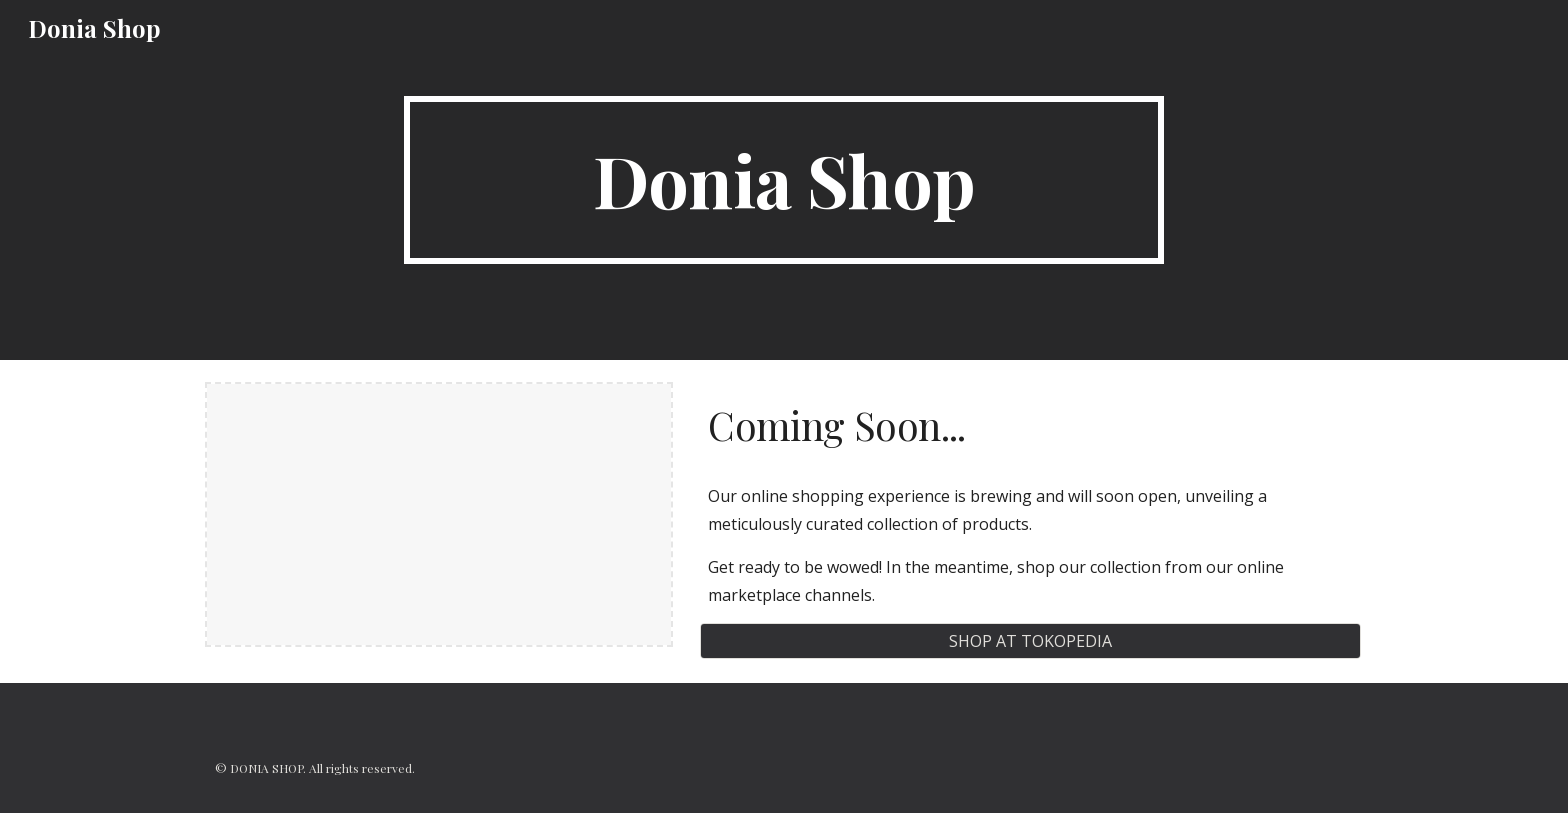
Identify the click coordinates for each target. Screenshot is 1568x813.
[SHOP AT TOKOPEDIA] (1030, 641)
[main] (784, 180)
